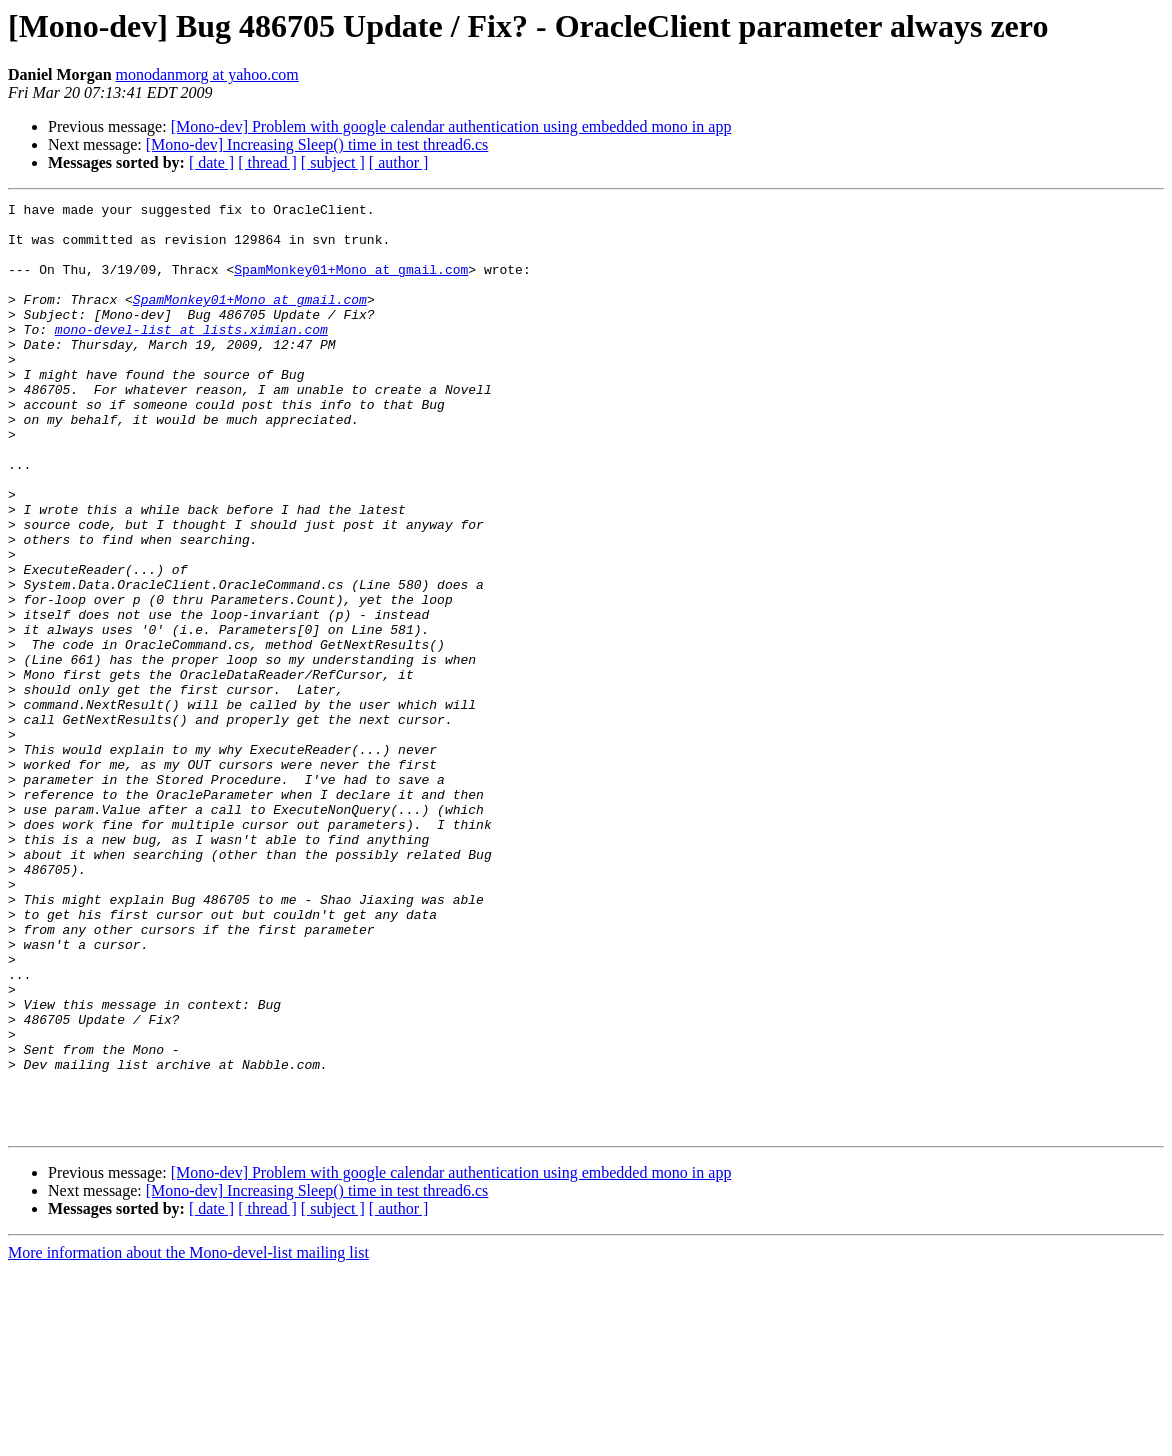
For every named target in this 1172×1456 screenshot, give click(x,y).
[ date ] (211, 162)
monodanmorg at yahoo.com (207, 74)
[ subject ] (333, 162)
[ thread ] (267, 162)
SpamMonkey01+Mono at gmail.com (351, 284)
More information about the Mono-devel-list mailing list (188, 1438)
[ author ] (399, 162)
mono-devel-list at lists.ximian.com (191, 356)
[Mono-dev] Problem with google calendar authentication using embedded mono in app (451, 126)
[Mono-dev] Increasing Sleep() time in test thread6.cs (317, 144)
